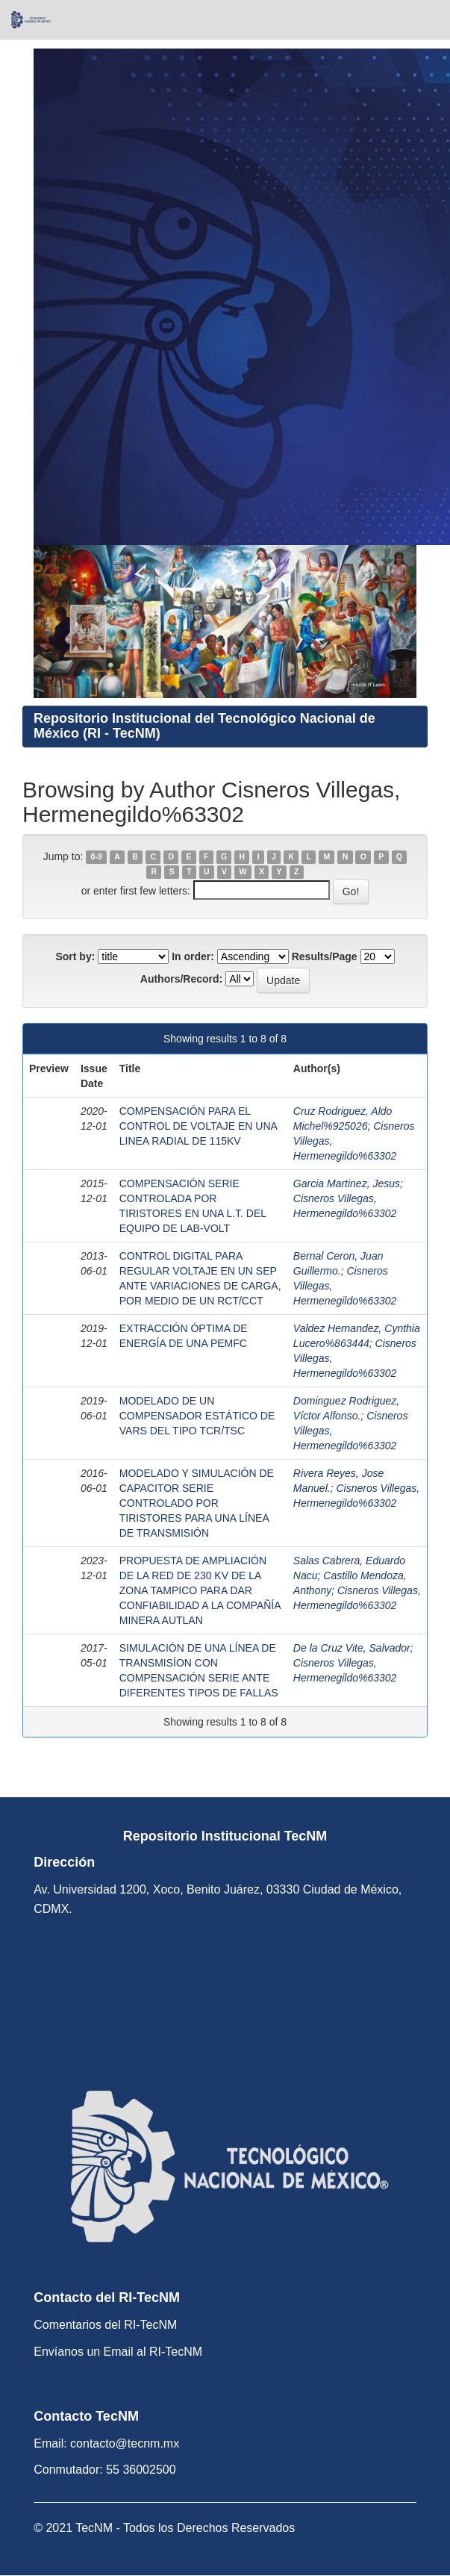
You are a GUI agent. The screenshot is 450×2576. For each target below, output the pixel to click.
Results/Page (324, 956)
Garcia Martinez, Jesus (346, 1183)
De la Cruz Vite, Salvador (351, 1648)
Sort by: (75, 956)
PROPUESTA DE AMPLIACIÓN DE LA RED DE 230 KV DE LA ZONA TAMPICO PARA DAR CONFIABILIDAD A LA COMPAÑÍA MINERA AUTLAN (200, 1590)
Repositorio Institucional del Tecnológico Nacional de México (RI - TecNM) (204, 726)
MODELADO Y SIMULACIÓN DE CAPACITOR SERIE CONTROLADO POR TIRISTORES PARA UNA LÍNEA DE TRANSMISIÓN (196, 1503)
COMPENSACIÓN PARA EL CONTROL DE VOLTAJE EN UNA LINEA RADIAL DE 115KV (198, 1126)
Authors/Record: (181, 979)
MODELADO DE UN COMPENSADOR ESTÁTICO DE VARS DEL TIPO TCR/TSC (197, 1416)
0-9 (96, 857)
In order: (193, 956)
